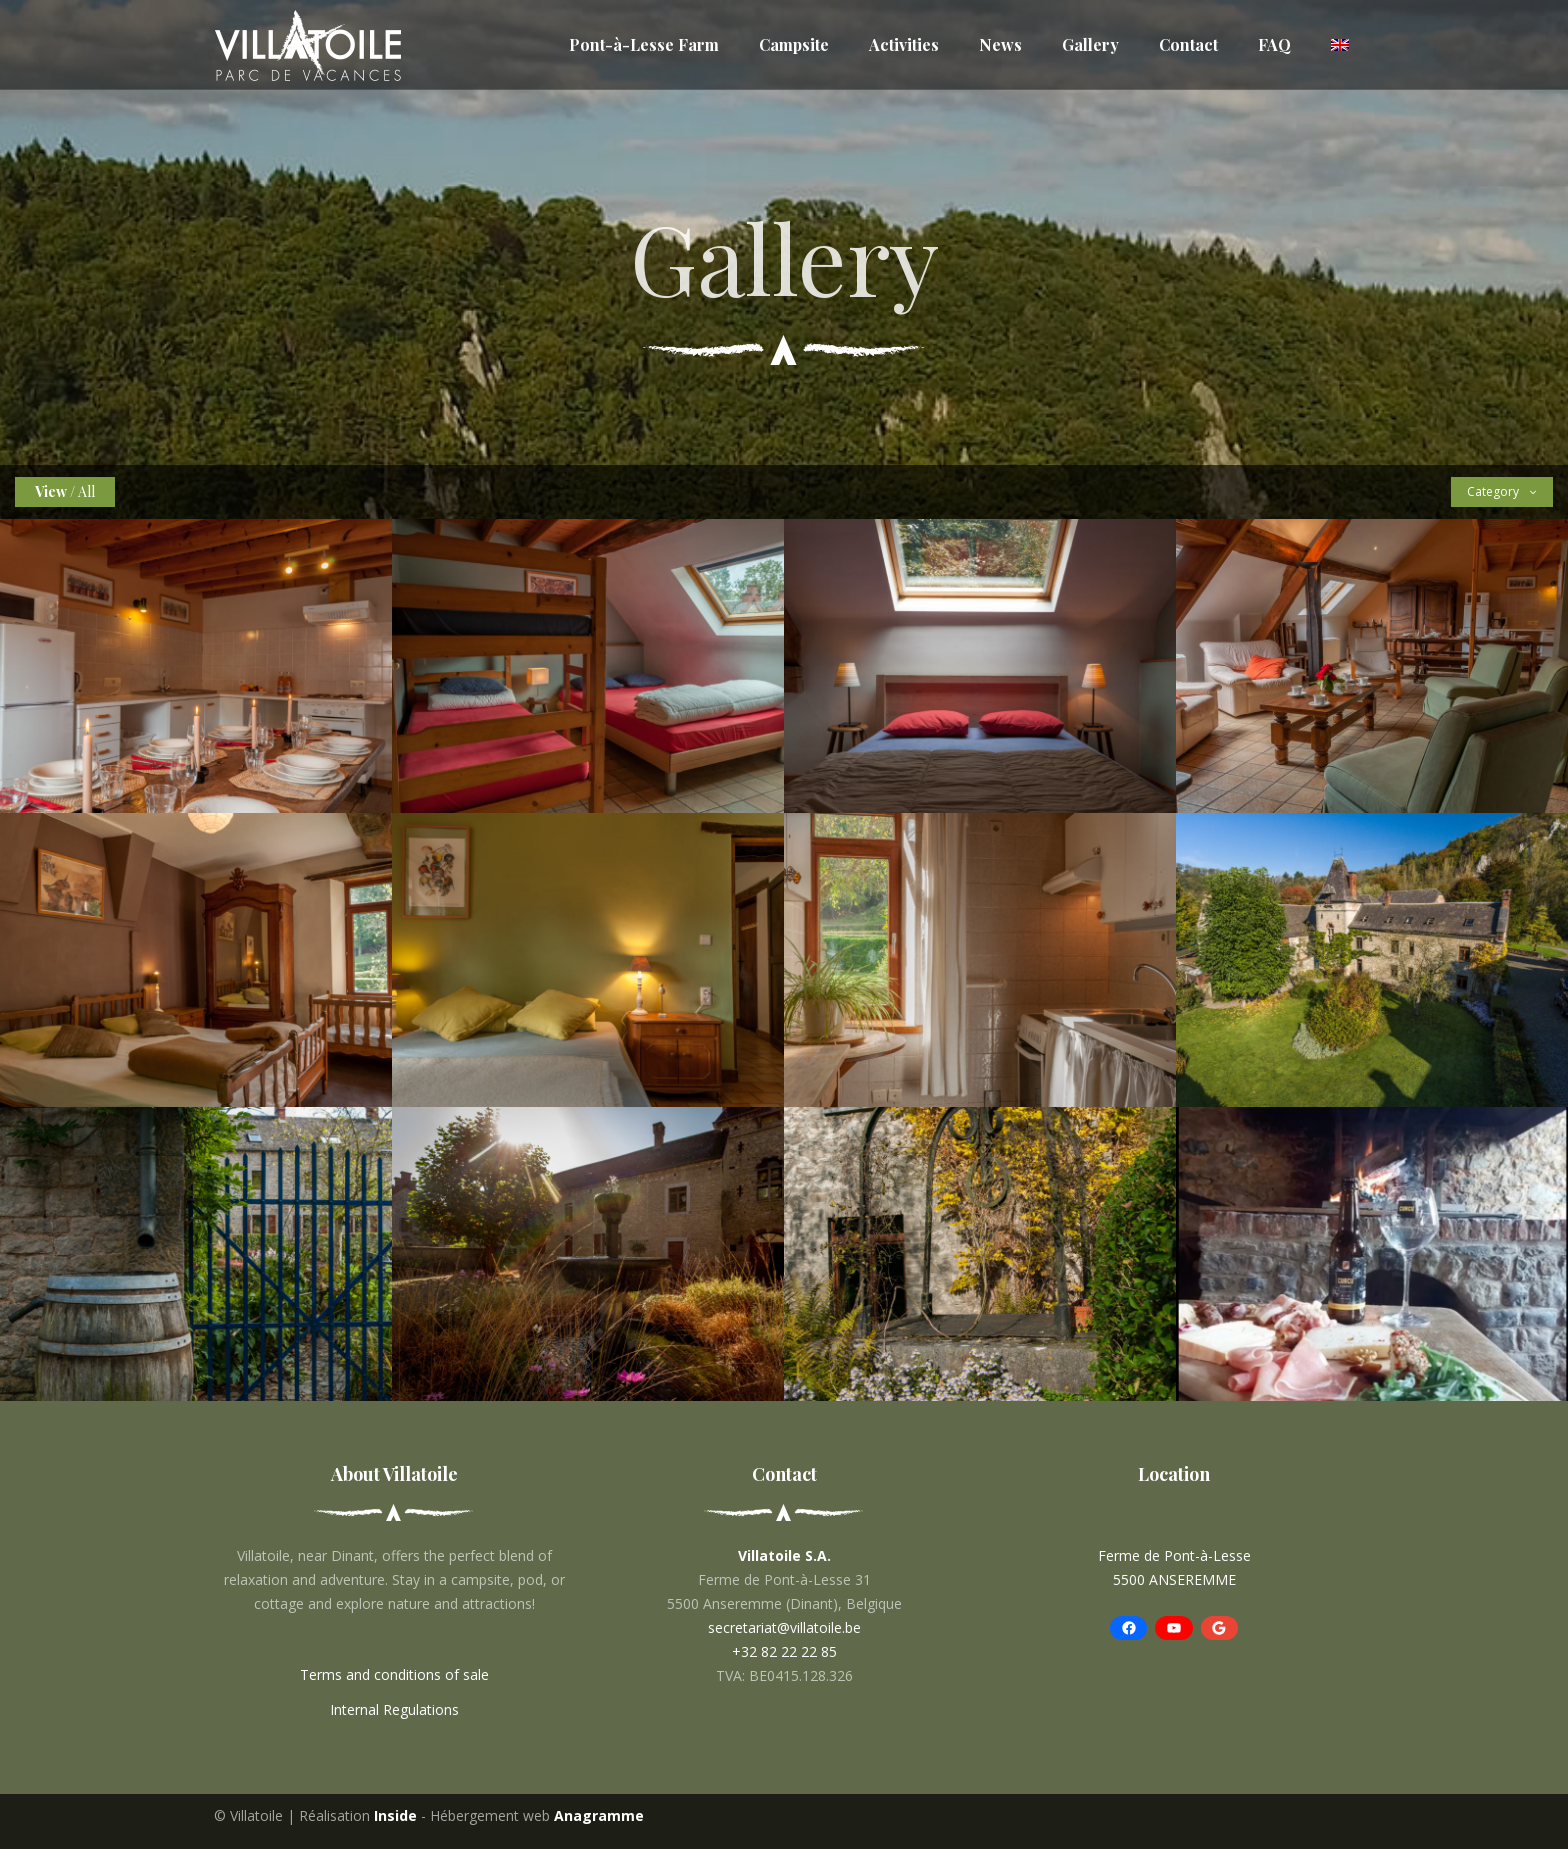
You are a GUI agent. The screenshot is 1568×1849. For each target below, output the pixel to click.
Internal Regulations (394, 1709)
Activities (904, 44)
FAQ (1274, 44)
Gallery (1090, 44)
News (1000, 44)
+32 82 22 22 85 (784, 1651)
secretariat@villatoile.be (784, 1627)
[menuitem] (1340, 45)
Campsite (794, 44)
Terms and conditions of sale (394, 1674)
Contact (1188, 44)
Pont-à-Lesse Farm (644, 44)
